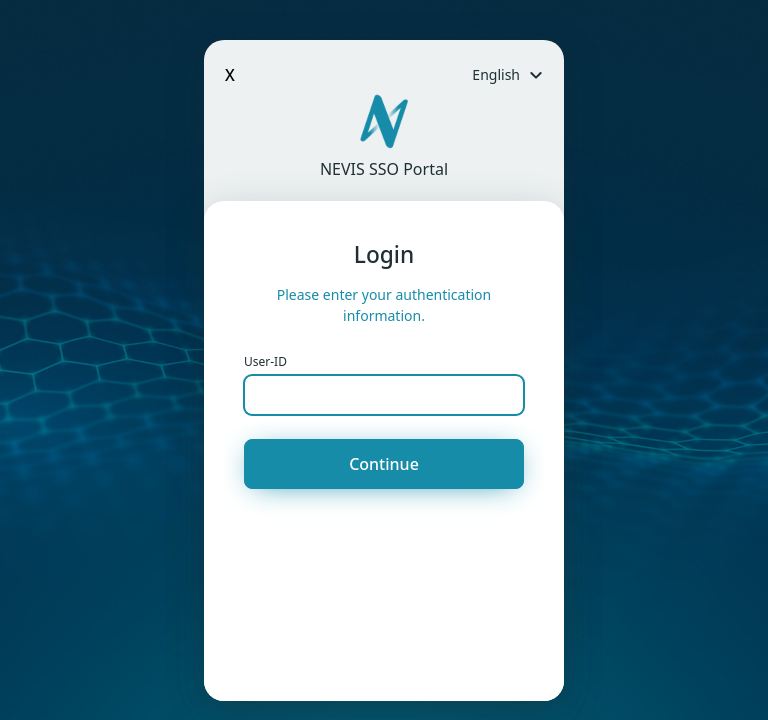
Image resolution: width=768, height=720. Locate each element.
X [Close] (230, 75)
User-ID (265, 361)
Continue (384, 464)
